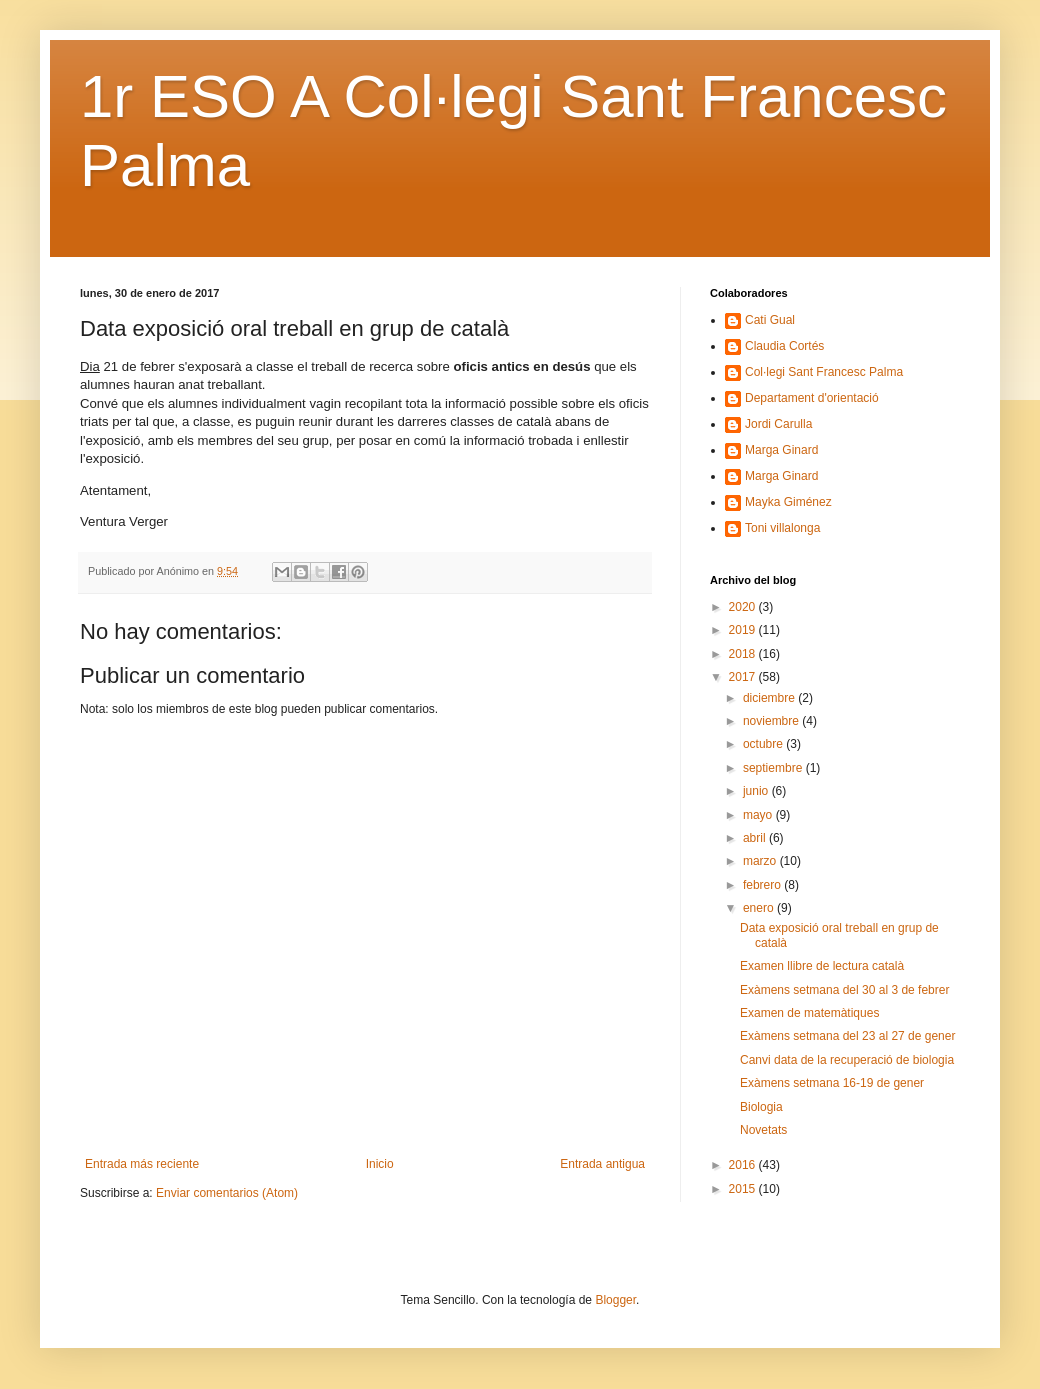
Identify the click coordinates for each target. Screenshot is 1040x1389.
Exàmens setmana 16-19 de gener (832, 1083)
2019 (744, 630)
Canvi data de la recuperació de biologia (847, 1060)
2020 (744, 607)
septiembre (774, 768)
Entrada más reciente (142, 1164)
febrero (763, 885)
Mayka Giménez (788, 502)
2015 (744, 1189)
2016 (744, 1165)
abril (756, 838)
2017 (744, 677)
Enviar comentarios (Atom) (227, 1193)
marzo (761, 861)
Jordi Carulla (778, 424)
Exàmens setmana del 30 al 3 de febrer (844, 990)
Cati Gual (770, 320)
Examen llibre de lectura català (822, 966)
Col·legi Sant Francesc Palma (824, 372)
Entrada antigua (602, 1164)
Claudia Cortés (784, 346)
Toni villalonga (782, 528)
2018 (744, 654)
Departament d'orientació (812, 398)
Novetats (763, 1130)
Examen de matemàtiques (809, 1013)
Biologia (761, 1107)
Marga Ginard (781, 450)
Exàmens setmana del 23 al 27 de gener (847, 1036)
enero (760, 908)
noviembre (772, 721)
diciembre (770, 698)
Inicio (380, 1164)
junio (757, 791)
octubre (764, 744)
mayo (759, 815)
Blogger (615, 1300)
